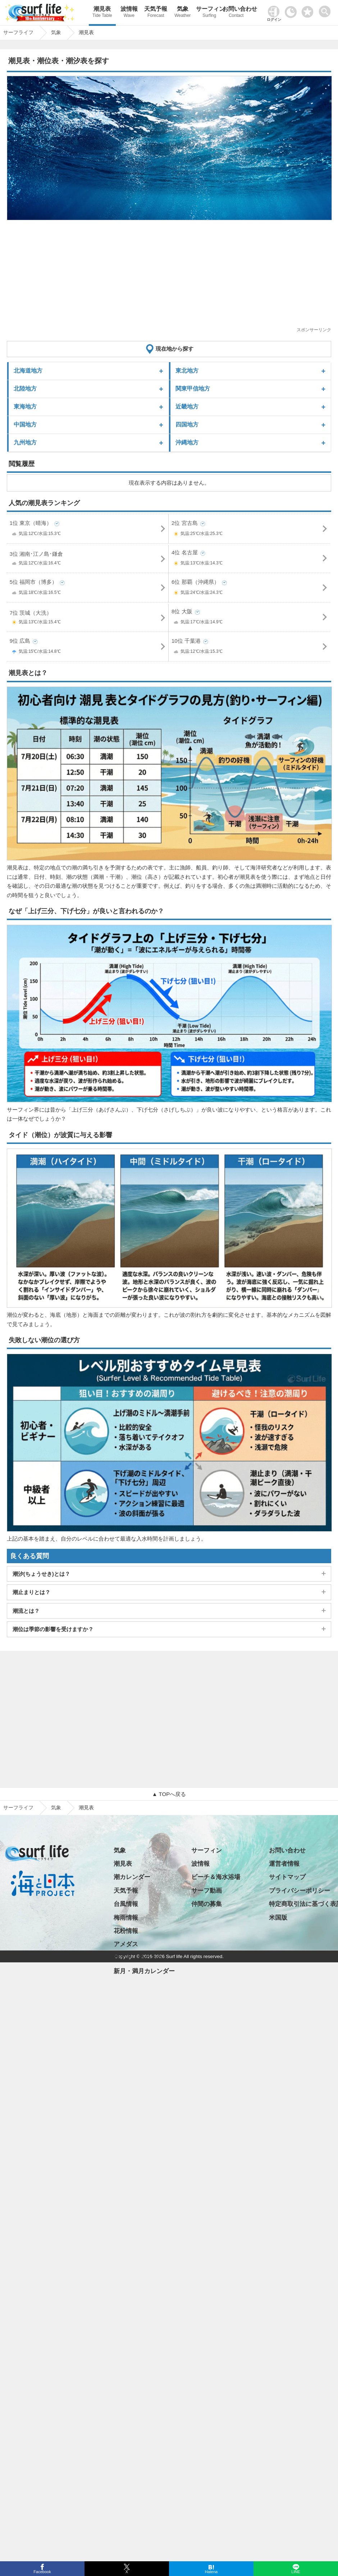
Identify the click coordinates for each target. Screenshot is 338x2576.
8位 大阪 (250, 618)
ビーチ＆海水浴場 (215, 1877)
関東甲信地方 (192, 389)
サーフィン (209, 13)
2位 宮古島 (250, 529)
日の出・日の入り (138, 1957)
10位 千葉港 (250, 647)
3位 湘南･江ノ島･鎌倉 (88, 560)
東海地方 (25, 406)
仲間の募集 (206, 1904)
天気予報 (155, 13)
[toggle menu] (326, 9)
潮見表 (102, 13)
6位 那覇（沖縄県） (250, 588)
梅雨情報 (126, 1917)
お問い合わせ (236, 13)
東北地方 (186, 371)
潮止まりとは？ (31, 1592)
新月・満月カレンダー (144, 1971)
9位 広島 (88, 647)
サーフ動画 (206, 1890)
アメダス (126, 1944)
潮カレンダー (132, 1877)
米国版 (278, 1917)
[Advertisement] (166, 276)
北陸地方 (25, 389)
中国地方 (25, 424)
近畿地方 (186, 406)
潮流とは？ (26, 1611)
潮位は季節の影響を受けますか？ (53, 1629)
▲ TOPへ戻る (169, 1794)
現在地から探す (174, 349)
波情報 (129, 13)
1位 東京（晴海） (88, 529)
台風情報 (126, 1904)
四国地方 (186, 424)
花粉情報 (126, 1931)
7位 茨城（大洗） (88, 619)
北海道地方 (28, 371)
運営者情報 (284, 1863)
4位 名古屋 (250, 559)
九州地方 (25, 442)
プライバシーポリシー (299, 1890)
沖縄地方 (186, 442)
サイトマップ (287, 1877)
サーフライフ (18, 1807)
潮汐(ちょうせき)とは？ (41, 1574)
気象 (182, 13)
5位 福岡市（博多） (88, 588)
